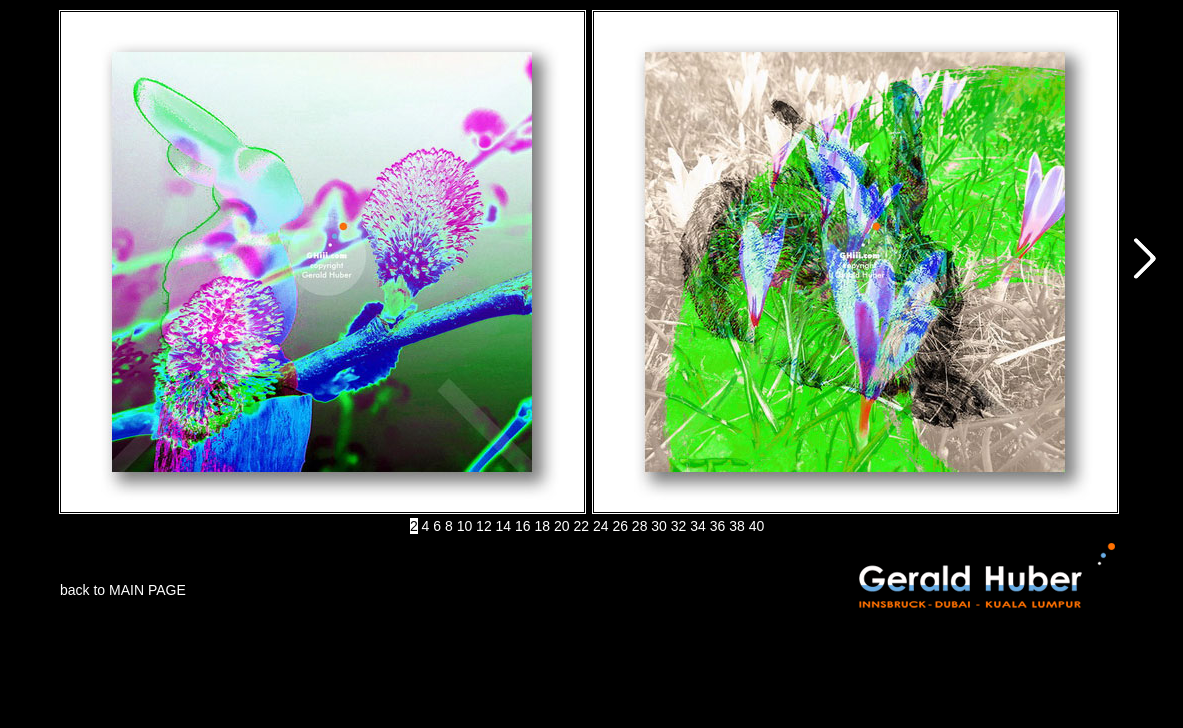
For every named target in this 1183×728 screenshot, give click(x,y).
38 (737, 526)
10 (465, 526)
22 (581, 526)
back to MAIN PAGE (123, 590)
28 (640, 526)
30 (659, 526)
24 (601, 526)
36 (718, 526)
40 (757, 526)
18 (543, 526)
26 (620, 526)
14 (504, 526)
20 (562, 526)
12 (484, 526)
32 (679, 526)
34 (698, 526)
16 (523, 526)
